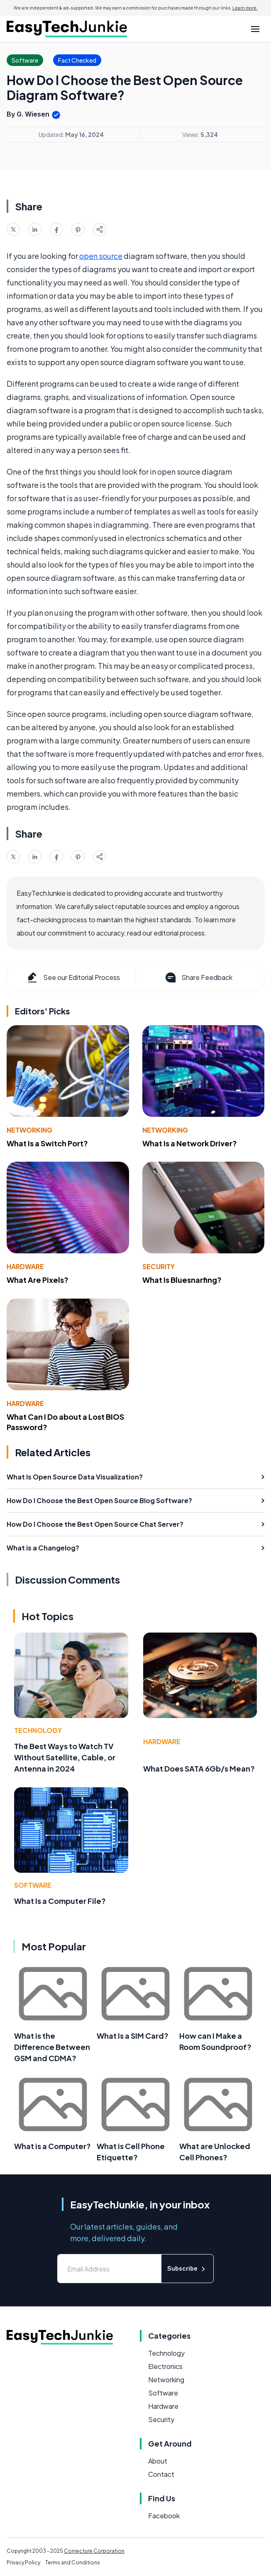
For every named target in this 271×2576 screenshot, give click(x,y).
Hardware (25, 1266)
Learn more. (245, 7)
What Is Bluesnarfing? (182, 1279)
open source (100, 256)
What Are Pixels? (37, 1279)
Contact (161, 2474)
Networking (29, 1130)
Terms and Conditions (72, 2562)
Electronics (165, 2366)
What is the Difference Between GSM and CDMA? (52, 2047)
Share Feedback (198, 977)
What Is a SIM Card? (132, 2035)
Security (158, 1266)
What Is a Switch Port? (47, 1143)
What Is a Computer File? (60, 1901)
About (157, 2461)
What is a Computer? (52, 2146)
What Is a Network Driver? (189, 1143)
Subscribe (187, 2268)
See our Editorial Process (73, 977)
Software (32, 1885)
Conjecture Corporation (94, 2551)
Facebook (164, 2515)
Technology (38, 1730)
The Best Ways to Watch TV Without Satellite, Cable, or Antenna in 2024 (64, 1757)
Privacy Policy (23, 2562)
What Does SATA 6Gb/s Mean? (199, 1768)
